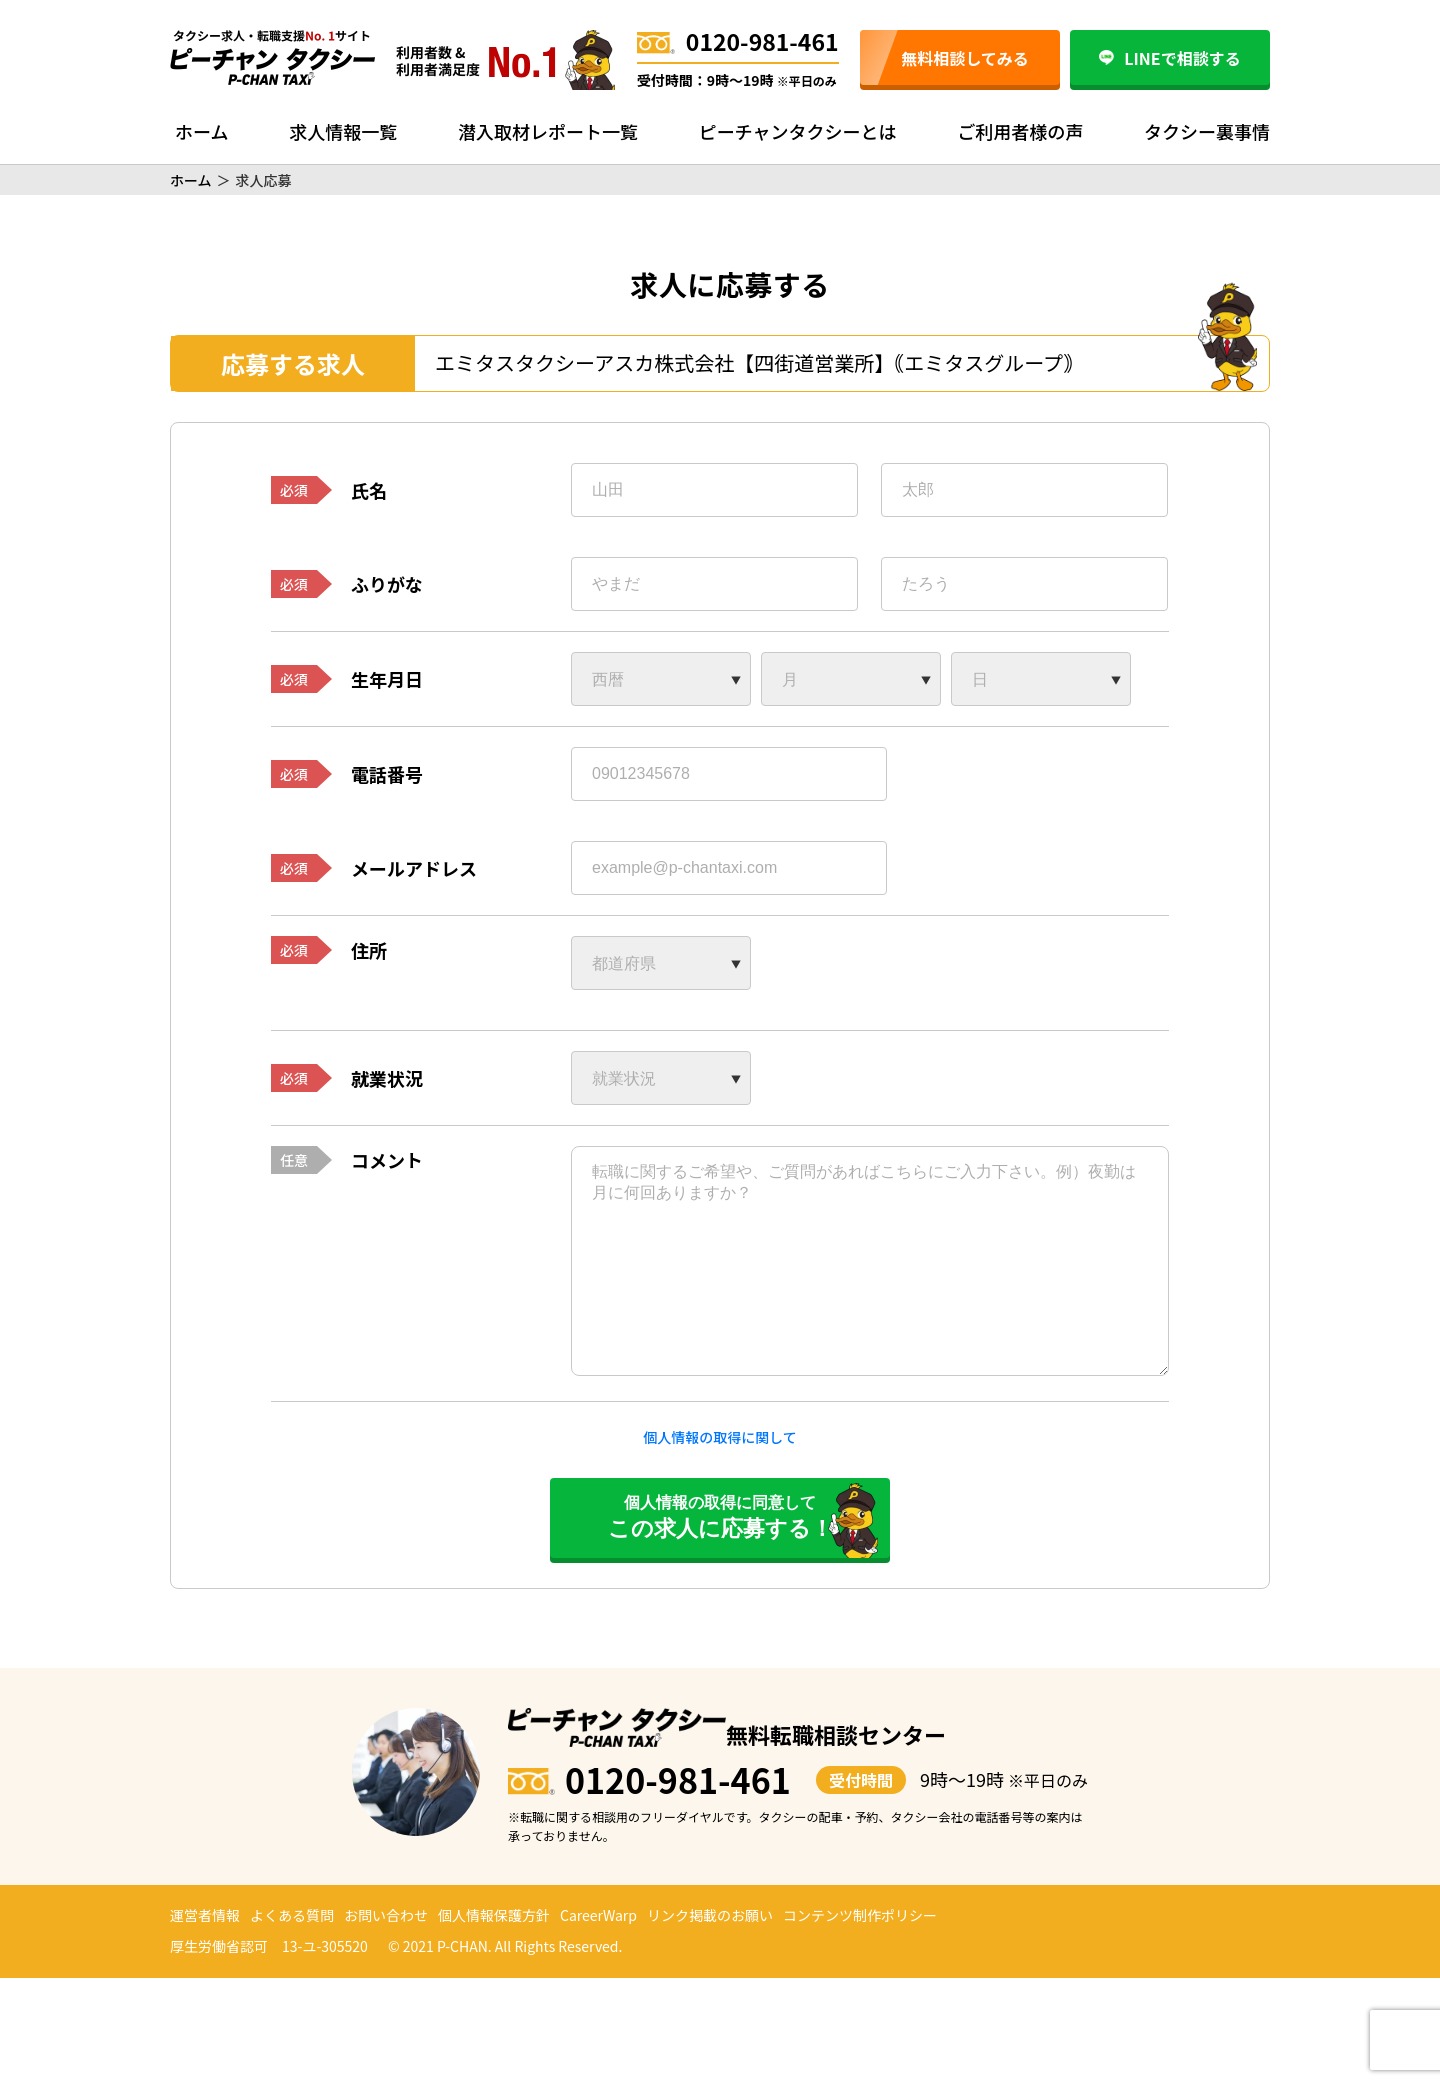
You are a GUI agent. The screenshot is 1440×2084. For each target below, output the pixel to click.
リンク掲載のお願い (710, 1915)
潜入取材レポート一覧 (548, 131)
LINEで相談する (1169, 58)
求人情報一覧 (343, 131)
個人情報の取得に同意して (720, 1517)
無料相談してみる (965, 58)
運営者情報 (205, 1915)
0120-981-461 (738, 41)
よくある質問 (292, 1915)
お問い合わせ (386, 1915)
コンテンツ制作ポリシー (860, 1915)
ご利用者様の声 (1020, 131)
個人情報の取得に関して (720, 1437)
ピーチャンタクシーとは (798, 131)
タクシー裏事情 (1207, 131)
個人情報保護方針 (494, 1915)
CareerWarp (598, 1915)
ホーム (201, 131)
